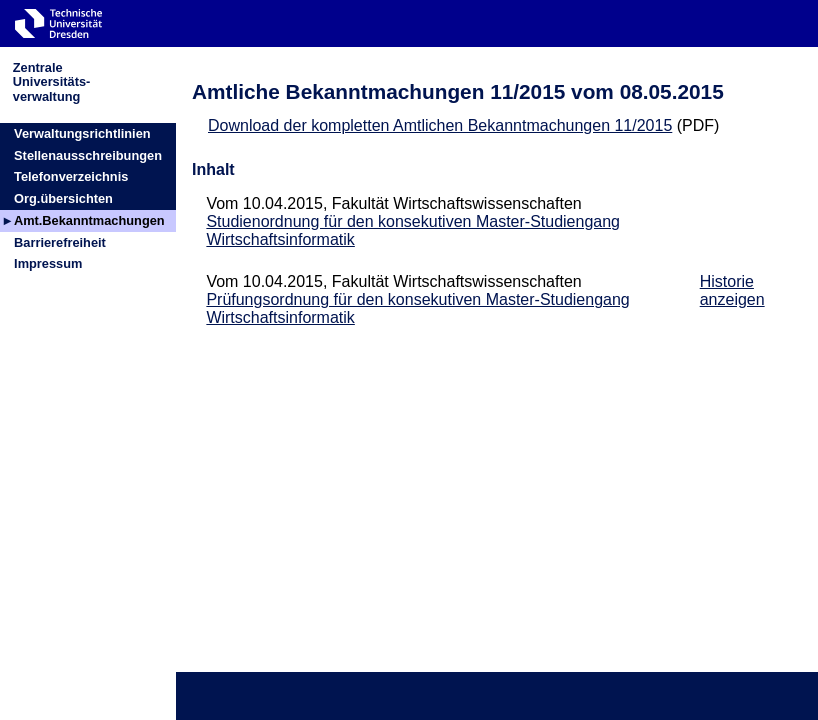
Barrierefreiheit (60, 242)
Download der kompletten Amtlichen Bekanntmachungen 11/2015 (440, 125)
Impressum (48, 263)
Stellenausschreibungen (88, 155)
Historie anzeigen (732, 290)
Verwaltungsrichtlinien (82, 133)
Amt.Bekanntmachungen (89, 220)
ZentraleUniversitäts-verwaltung (52, 81)
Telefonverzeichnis (71, 176)
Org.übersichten (63, 198)
